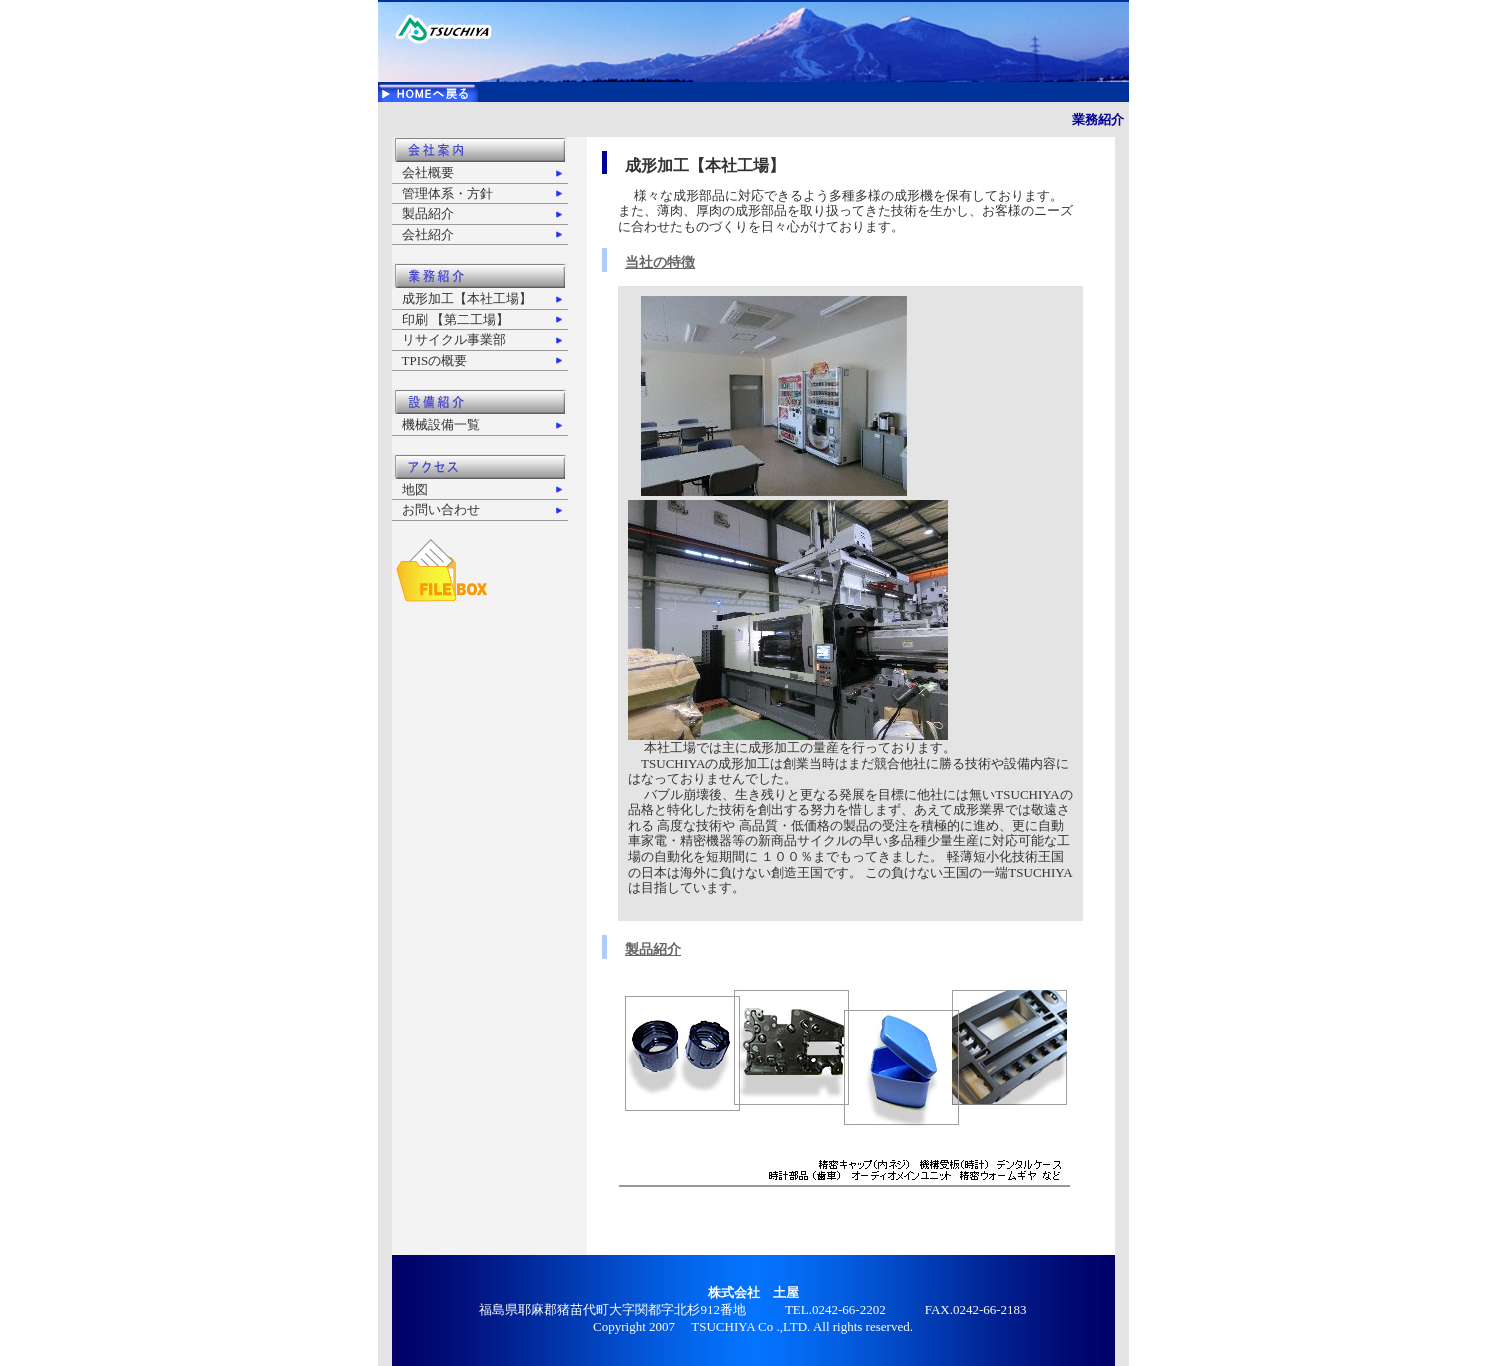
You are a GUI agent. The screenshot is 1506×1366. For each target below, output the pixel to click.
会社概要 (428, 172)
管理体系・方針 (447, 193)
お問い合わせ (441, 509)
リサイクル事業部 (454, 339)
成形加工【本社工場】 (467, 298)
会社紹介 (428, 234)
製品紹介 (428, 213)
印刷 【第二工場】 (455, 319)
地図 (415, 489)
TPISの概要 (435, 360)
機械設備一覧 (441, 424)
